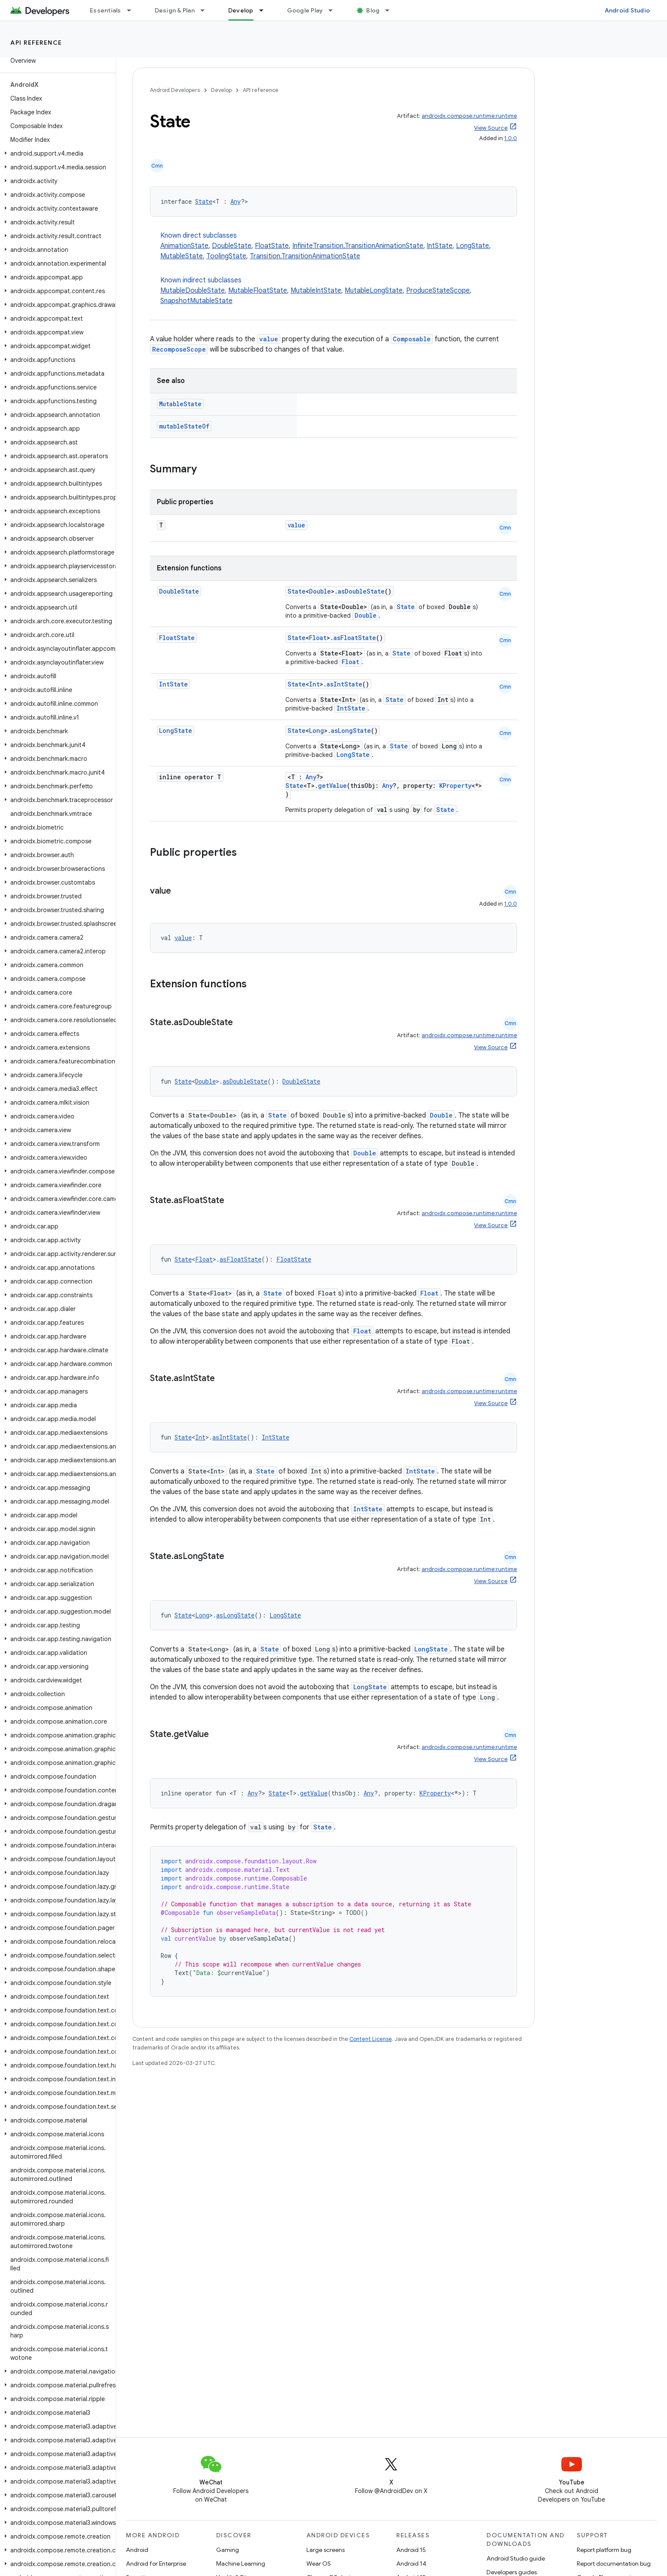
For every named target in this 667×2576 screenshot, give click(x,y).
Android (137, 2550)
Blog (372, 10)
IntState (440, 246)
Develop (221, 90)
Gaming (227, 2550)
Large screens (325, 2550)
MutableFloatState (257, 290)
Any (235, 201)
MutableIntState (316, 290)
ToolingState (226, 256)
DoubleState (231, 246)
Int (314, 684)
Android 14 (411, 2563)
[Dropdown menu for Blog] (391, 10)
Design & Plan (175, 10)
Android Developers (175, 90)
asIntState (344, 684)
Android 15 (411, 2550)
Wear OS (318, 2563)
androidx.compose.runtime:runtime (469, 115)
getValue (332, 785)
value (268, 339)
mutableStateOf (184, 426)
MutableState (181, 256)
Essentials (105, 10)
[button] (56, 153)
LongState (472, 246)
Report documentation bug (614, 2563)
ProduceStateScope (438, 290)
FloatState (272, 246)
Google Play (305, 10)
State (203, 201)
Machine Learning (240, 2563)
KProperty (455, 785)
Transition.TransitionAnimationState (305, 256)
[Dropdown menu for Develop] (265, 10)
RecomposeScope (179, 349)
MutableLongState (374, 290)
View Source (491, 128)
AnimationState (184, 246)
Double (320, 591)
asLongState (351, 730)
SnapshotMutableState (196, 301)
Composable (412, 339)
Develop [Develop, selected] (241, 10)
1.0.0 (510, 138)
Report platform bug (604, 2550)
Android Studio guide (515, 2558)
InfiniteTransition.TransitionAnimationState (357, 246)
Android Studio (627, 10)
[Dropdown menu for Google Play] (334, 10)
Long (316, 730)
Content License (370, 2039)
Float (318, 638)
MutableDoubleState (192, 290)
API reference (36, 42)
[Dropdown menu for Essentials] (132, 10)
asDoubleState (361, 591)
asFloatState (355, 638)
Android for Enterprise (156, 2563)
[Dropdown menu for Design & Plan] (206, 10)
